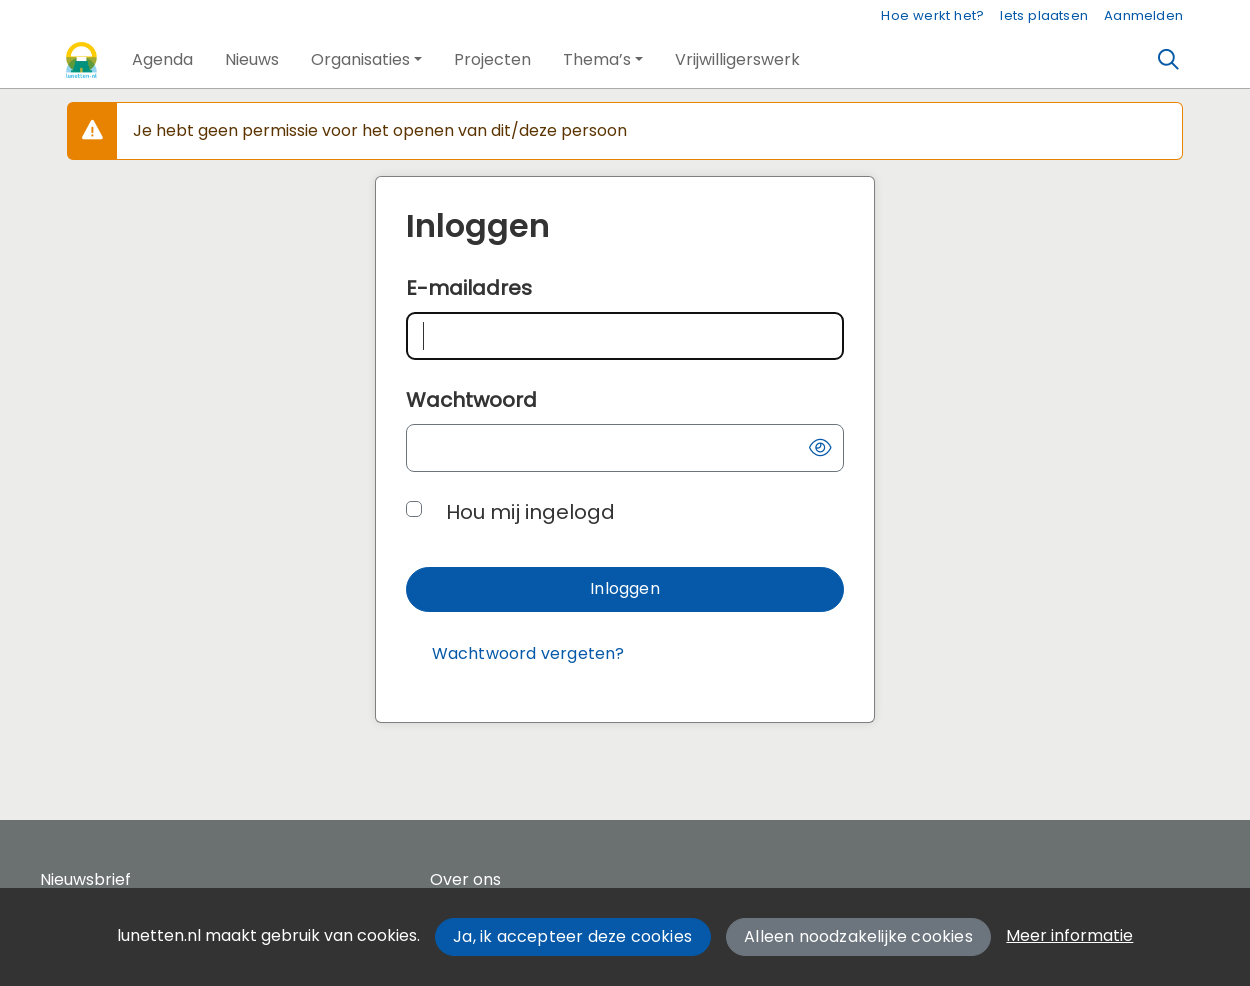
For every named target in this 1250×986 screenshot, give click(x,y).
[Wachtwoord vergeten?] (528, 654)
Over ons (465, 879)
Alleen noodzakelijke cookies (858, 936)
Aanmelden (1143, 15)
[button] (162, 60)
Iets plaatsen (1044, 15)
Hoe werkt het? (932, 15)
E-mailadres (469, 288)
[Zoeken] (1169, 60)
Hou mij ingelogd (530, 512)
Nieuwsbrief (85, 879)
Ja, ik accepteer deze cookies (572, 936)
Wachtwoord (471, 400)
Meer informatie (1069, 935)
